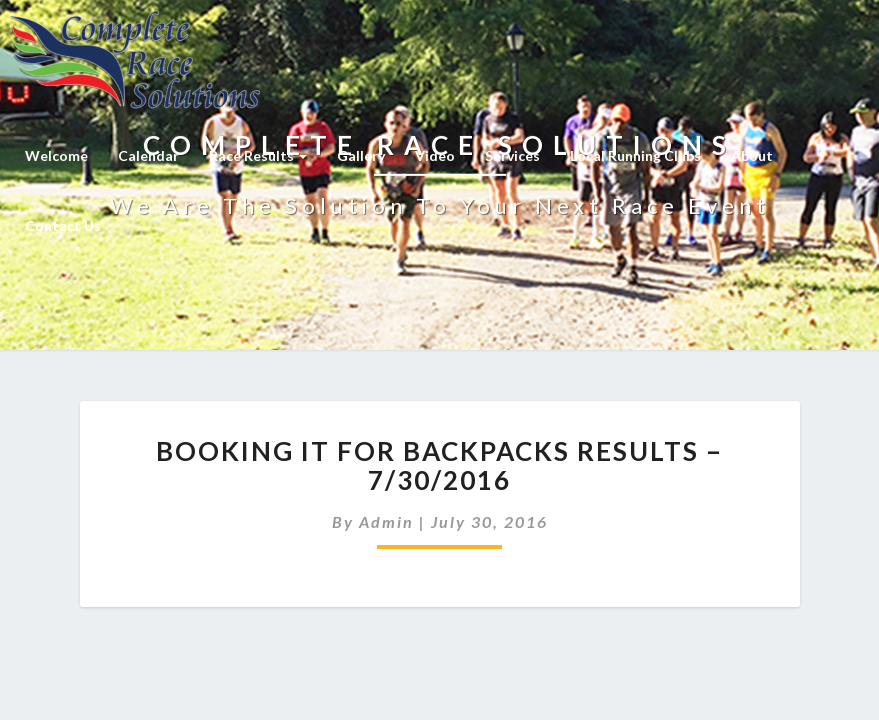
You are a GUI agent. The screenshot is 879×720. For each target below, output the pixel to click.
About (752, 155)
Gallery (361, 155)
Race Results (258, 155)
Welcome (56, 155)
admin (386, 521)
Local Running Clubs (635, 155)
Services (512, 155)
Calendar (148, 155)
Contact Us (63, 225)
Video (435, 155)
